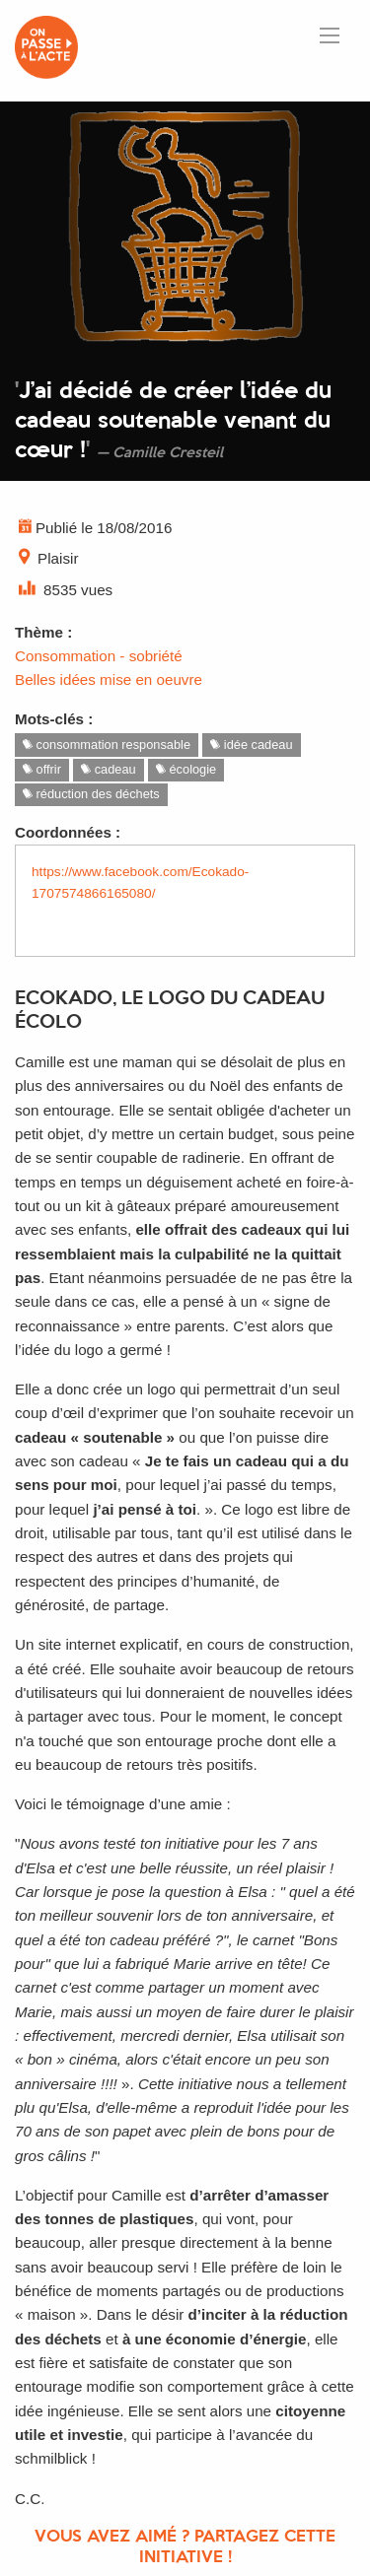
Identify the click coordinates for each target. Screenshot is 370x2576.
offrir (42, 769)
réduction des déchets (91, 793)
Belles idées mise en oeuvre (108, 679)
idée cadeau (251, 744)
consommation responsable (106, 744)
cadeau (108, 769)
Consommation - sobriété (99, 655)
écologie (186, 769)
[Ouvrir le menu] (329, 35)
